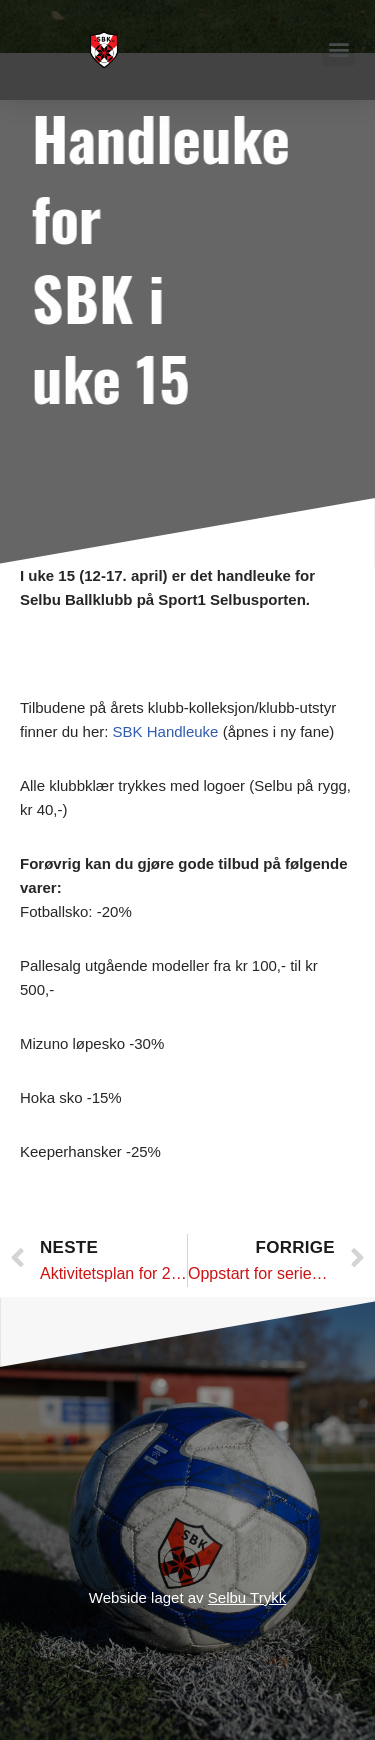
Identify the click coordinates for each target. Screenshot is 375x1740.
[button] (338, 49)
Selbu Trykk (247, 1597)
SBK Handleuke (166, 731)
